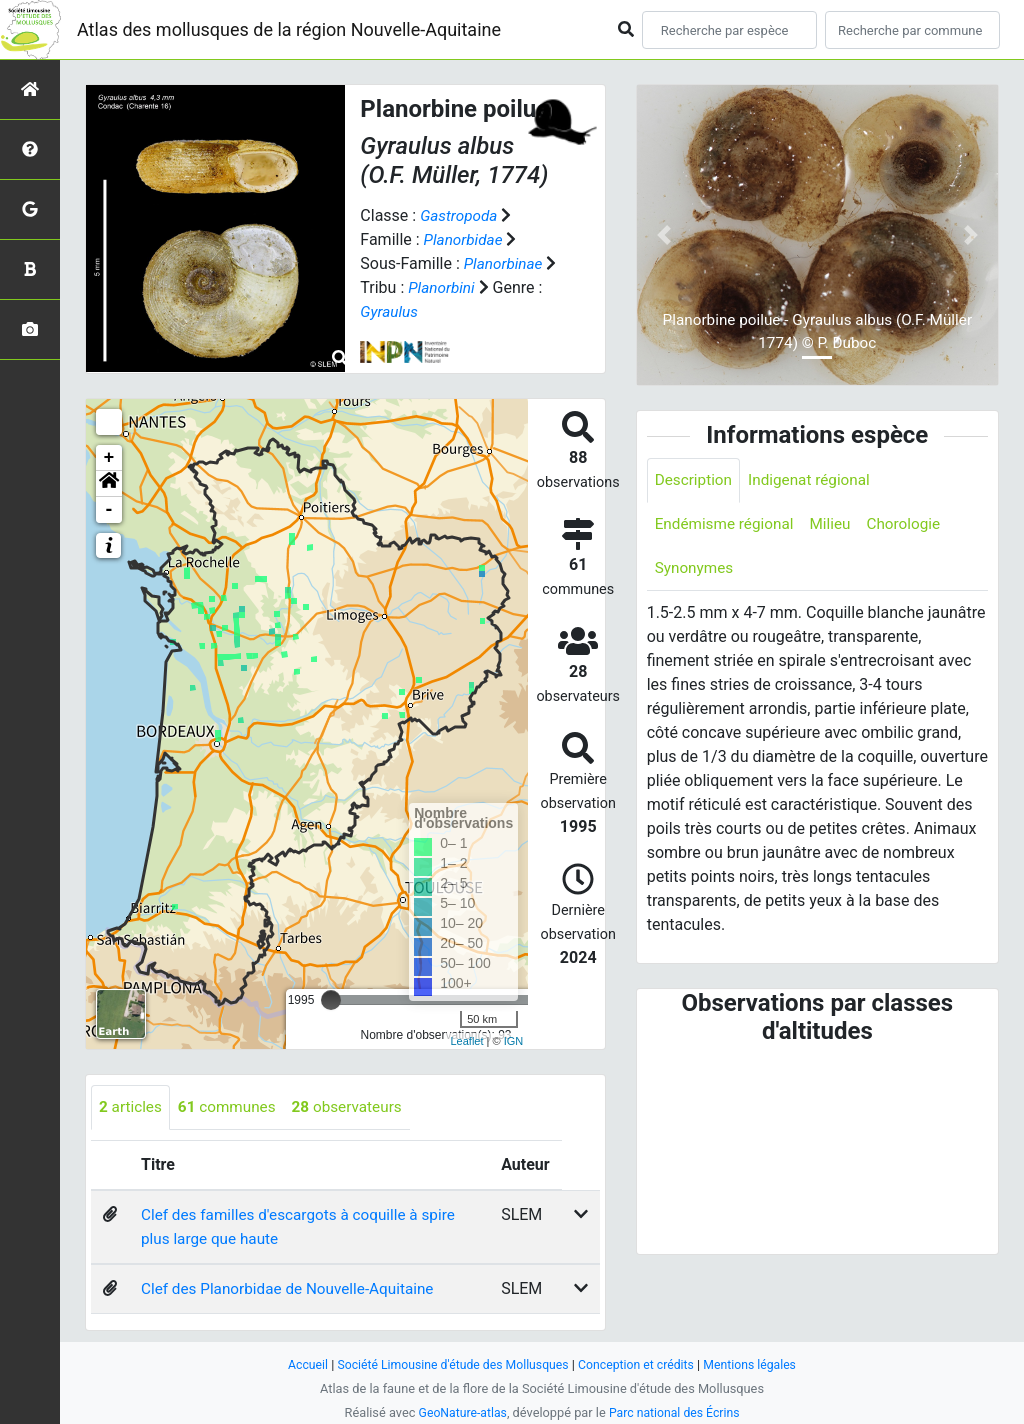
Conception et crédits (640, 1364)
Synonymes (696, 570)
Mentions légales (758, 1364)
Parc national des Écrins (676, 1412)
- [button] (109, 510)
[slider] (331, 1000)
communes (232, 1107)
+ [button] (109, 458)
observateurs (356, 1107)
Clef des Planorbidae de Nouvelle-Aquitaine (294, 1289)
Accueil (298, 1364)
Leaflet (466, 1041)
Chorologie (913, 525)
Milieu (837, 525)
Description (695, 480)
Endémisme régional (727, 525)
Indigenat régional (816, 480)
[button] (109, 484)
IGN (514, 1041)
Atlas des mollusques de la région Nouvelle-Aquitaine (289, 29)
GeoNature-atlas (459, 1412)
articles (132, 1107)
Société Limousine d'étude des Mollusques (449, 1364)
